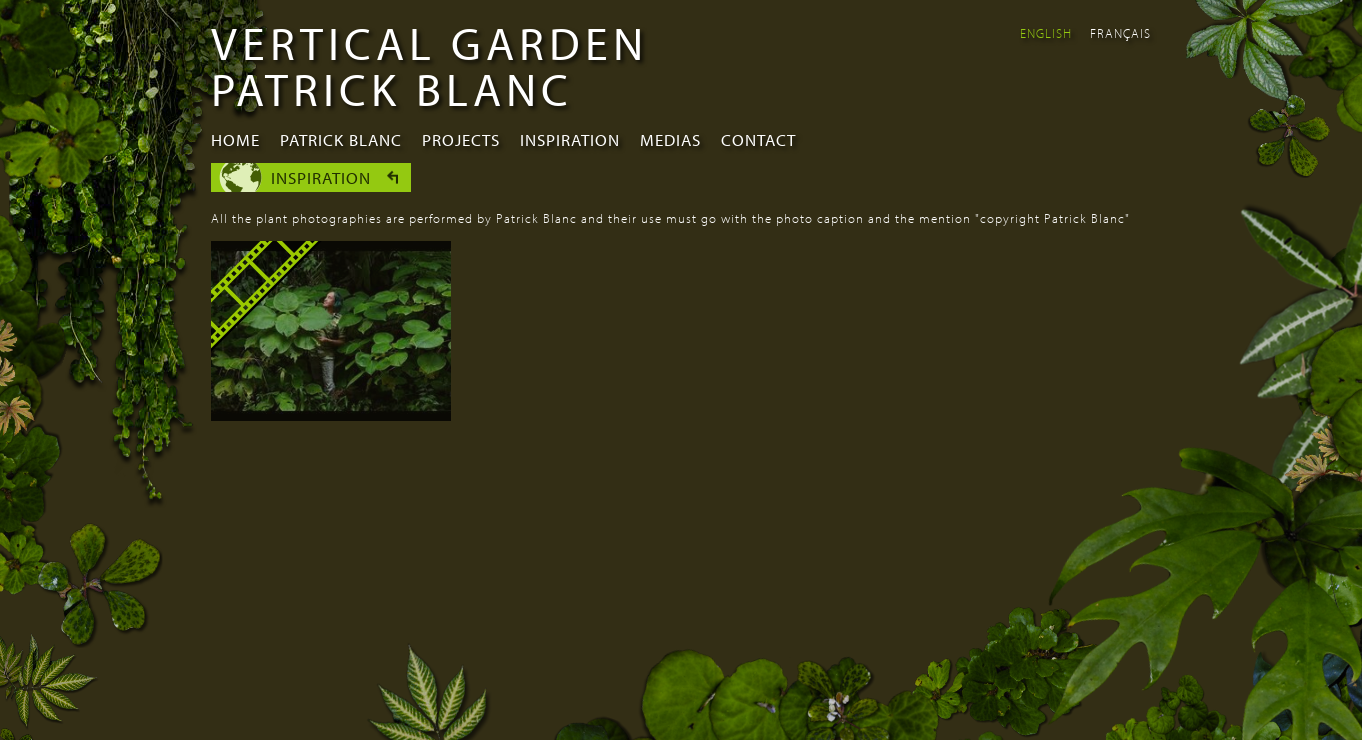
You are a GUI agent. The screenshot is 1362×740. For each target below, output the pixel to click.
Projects (461, 139)
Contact (758, 139)
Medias (670, 139)
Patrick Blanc (341, 139)
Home (235, 139)
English (1046, 33)
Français (1120, 33)
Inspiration (570, 139)
